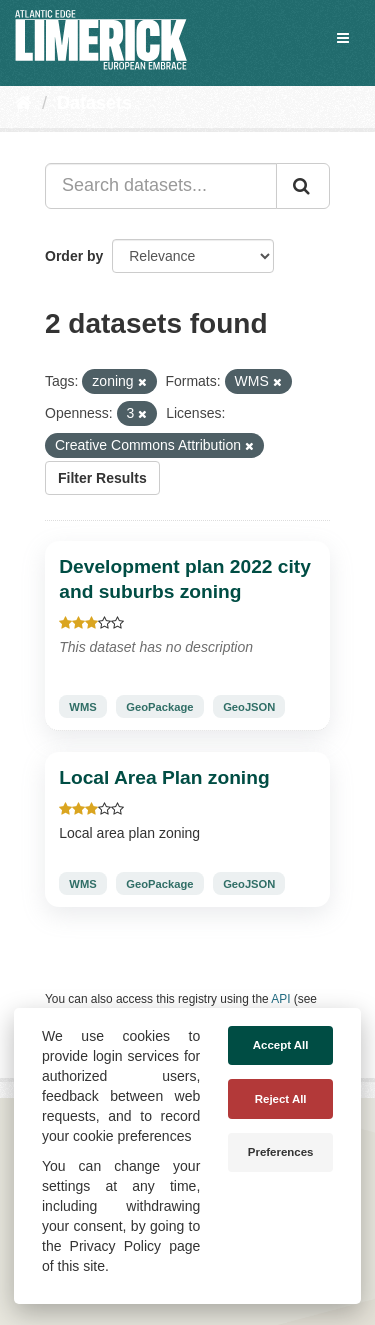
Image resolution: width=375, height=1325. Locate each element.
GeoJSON (249, 707)
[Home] (23, 103)
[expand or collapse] (343, 38)
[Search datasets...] (161, 186)
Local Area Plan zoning (164, 777)
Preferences (281, 1152)
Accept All (281, 1045)
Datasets (94, 103)
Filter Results (102, 478)
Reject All (281, 1099)
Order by (74, 256)
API (280, 999)
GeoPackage (159, 707)
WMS (82, 707)
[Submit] (303, 186)
